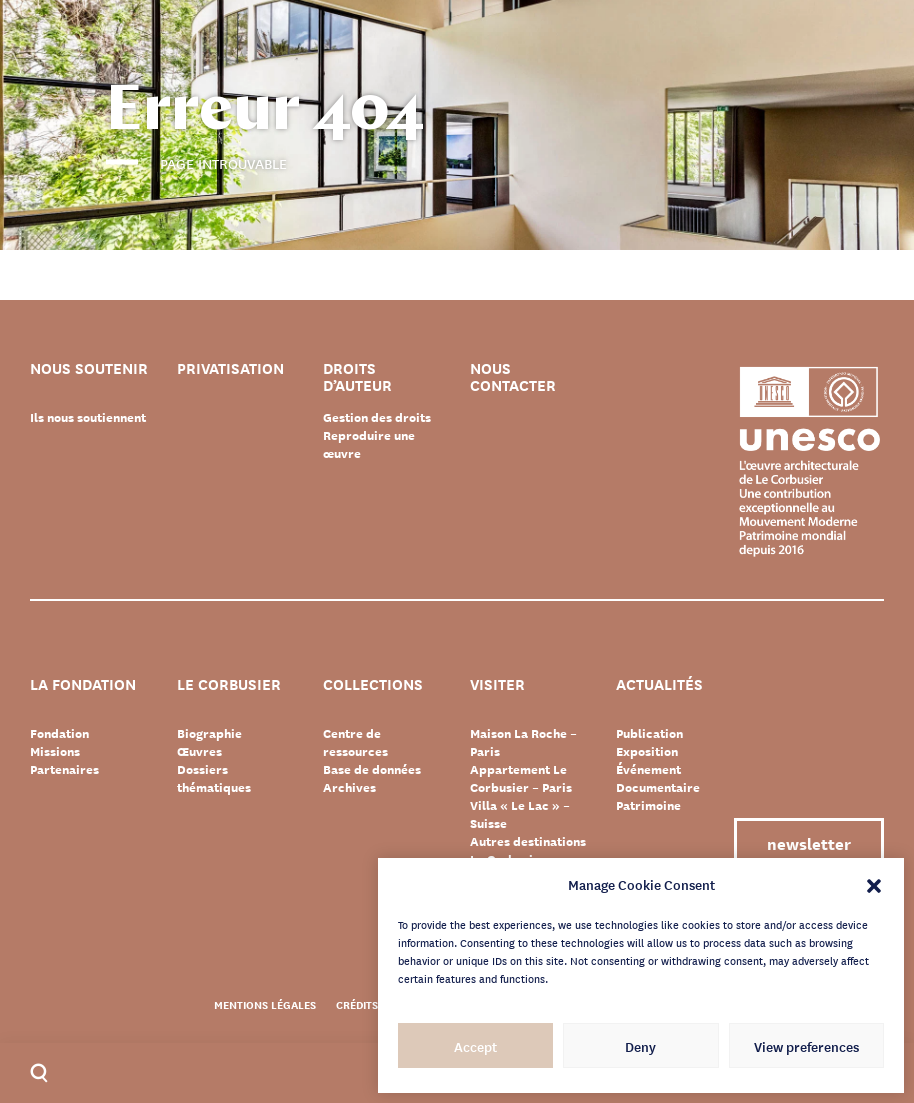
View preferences (806, 1046)
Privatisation (230, 369)
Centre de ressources (355, 742)
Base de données (372, 769)
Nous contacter (513, 377)
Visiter (497, 685)
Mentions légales (265, 1004)
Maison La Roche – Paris (523, 742)
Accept (475, 1046)
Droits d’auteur (357, 377)
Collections (373, 685)
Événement (648, 769)
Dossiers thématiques (214, 778)
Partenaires (64, 769)
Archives (349, 787)
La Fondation (83, 685)
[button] (874, 884)
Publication (649, 733)
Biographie (209, 733)
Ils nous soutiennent (88, 417)
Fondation (59, 733)
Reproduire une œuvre (369, 444)
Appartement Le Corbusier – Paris (521, 778)
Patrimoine (648, 805)
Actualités (659, 685)
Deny (640, 1046)
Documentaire (658, 787)
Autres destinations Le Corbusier (528, 850)
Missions (55, 751)
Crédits (357, 1004)
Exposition (647, 751)
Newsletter (809, 842)
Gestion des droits (377, 417)
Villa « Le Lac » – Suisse (520, 814)
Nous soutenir (89, 369)
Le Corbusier (229, 685)
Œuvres (199, 751)
